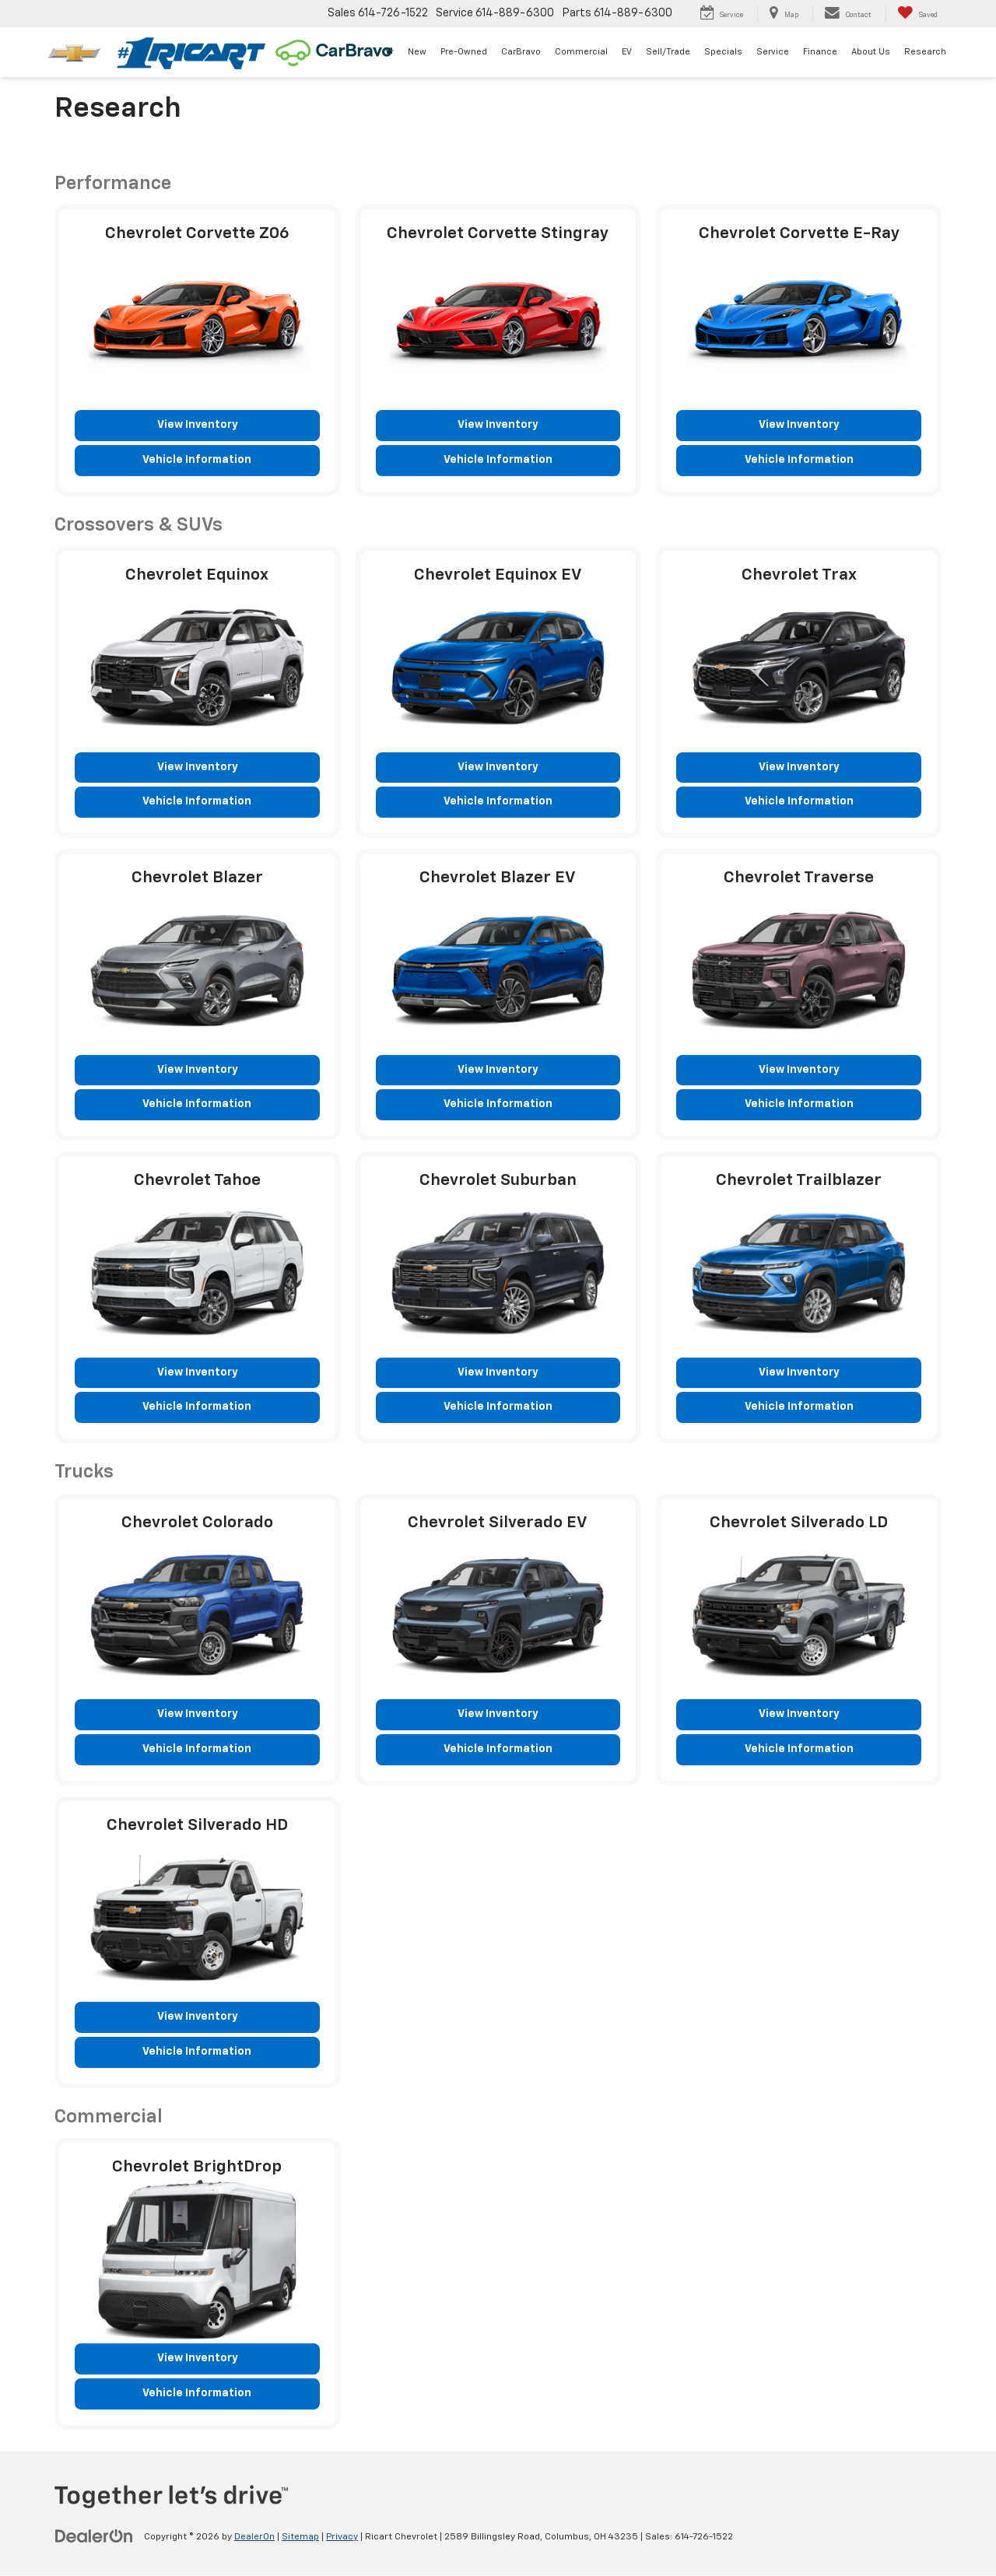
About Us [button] (870, 51)
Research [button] (925, 51)
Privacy (342, 2538)
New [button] (417, 51)
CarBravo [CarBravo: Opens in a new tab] (521, 51)
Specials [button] (723, 51)
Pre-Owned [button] (463, 51)
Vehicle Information (197, 460)
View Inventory (196, 425)
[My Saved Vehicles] (917, 14)
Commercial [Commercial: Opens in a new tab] (581, 51)
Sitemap (300, 2538)
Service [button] (772, 51)
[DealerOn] (94, 2537)
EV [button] (627, 51)
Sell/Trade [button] (668, 51)
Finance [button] (820, 51)
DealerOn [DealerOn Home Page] (254, 2538)
